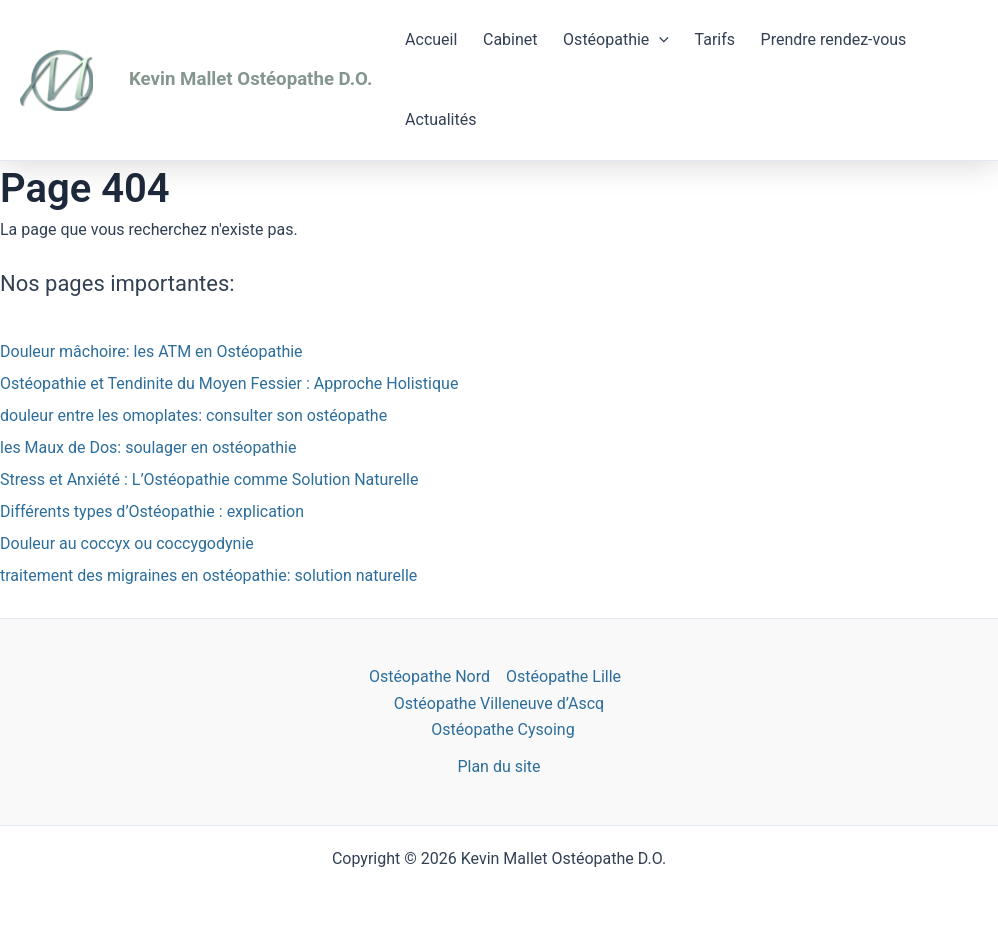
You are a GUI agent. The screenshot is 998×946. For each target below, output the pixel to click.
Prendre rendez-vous (834, 39)
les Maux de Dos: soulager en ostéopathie (148, 447)
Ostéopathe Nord (429, 676)
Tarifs (715, 39)
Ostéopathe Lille (563, 676)
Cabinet (510, 39)
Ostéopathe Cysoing (502, 729)
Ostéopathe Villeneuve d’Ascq (499, 703)
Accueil (431, 39)
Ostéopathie (616, 40)
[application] (659, 40)
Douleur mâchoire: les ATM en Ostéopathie (151, 351)
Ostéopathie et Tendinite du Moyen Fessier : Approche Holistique (229, 383)
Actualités (440, 119)
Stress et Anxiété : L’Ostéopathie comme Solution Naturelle (209, 479)
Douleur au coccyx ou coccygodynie (127, 543)
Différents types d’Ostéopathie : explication (152, 511)
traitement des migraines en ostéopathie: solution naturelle (208, 575)
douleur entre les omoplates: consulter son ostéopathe (193, 415)
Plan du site (498, 766)
